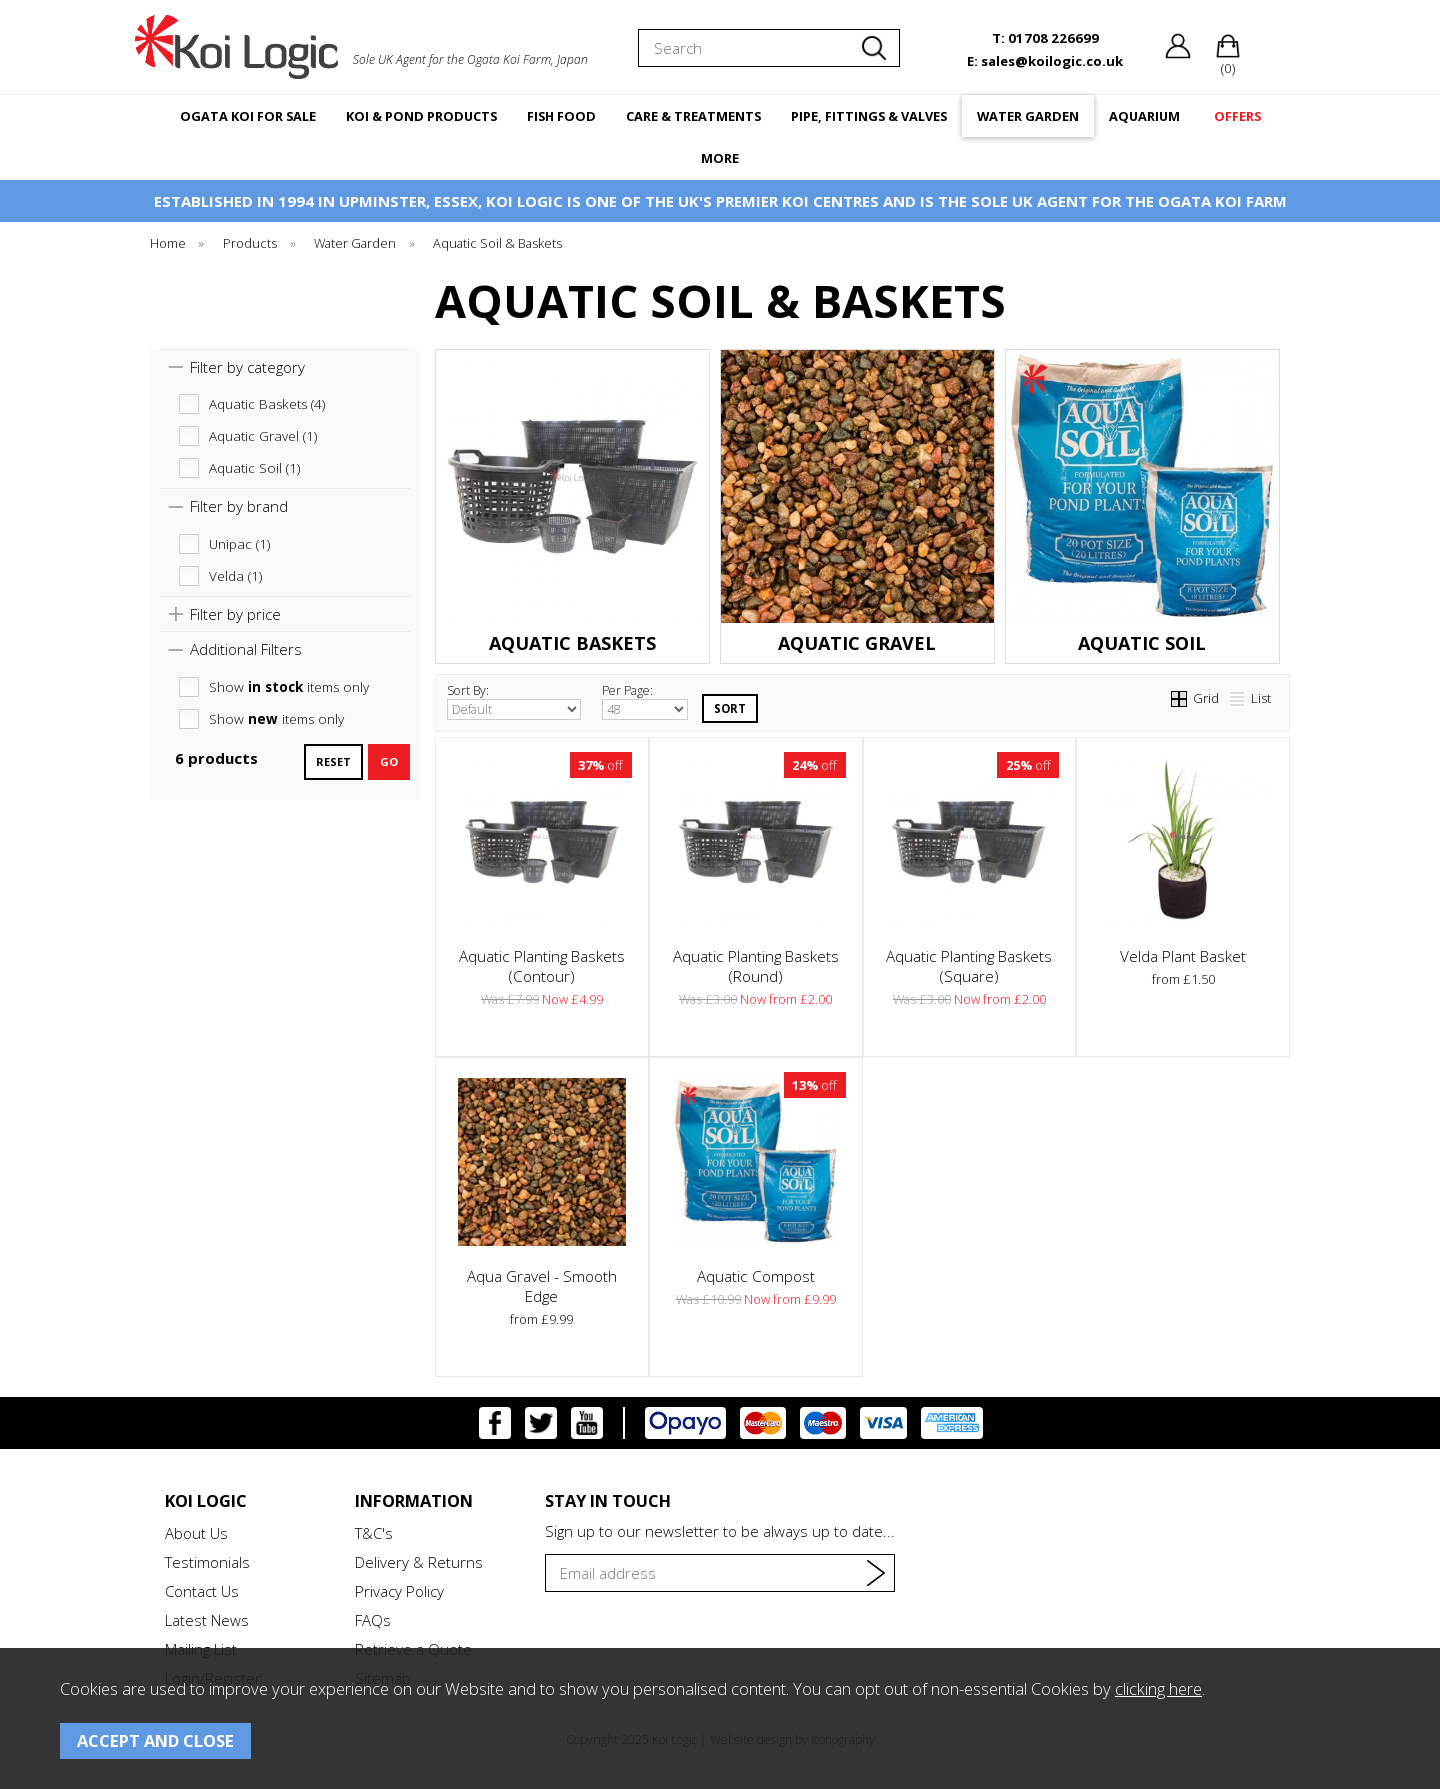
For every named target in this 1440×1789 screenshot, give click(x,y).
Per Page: (645, 701)
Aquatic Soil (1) (254, 468)
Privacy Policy (399, 1591)
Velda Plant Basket (1183, 956)
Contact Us (202, 1591)
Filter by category (247, 367)
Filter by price (235, 614)
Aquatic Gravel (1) (263, 436)
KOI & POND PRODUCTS (421, 116)
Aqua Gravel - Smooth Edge (542, 1286)
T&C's (374, 1533)
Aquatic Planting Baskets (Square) (969, 966)
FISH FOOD (561, 116)
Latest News (207, 1620)
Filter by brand (239, 506)
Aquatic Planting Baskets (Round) (756, 966)
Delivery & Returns (419, 1562)
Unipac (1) (239, 544)
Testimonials (207, 1562)
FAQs (373, 1620)
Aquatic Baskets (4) (267, 404)
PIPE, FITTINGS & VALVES (869, 116)
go (389, 761)
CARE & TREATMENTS (693, 116)
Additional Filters (246, 649)
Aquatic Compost (756, 1276)
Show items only (289, 687)
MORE (720, 158)
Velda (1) (235, 576)
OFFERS (1237, 116)
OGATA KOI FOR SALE (248, 116)
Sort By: (514, 701)
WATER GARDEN (1028, 116)
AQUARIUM (1144, 116)
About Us (196, 1533)
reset (333, 761)
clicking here (1158, 1688)
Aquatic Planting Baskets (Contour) (542, 966)
